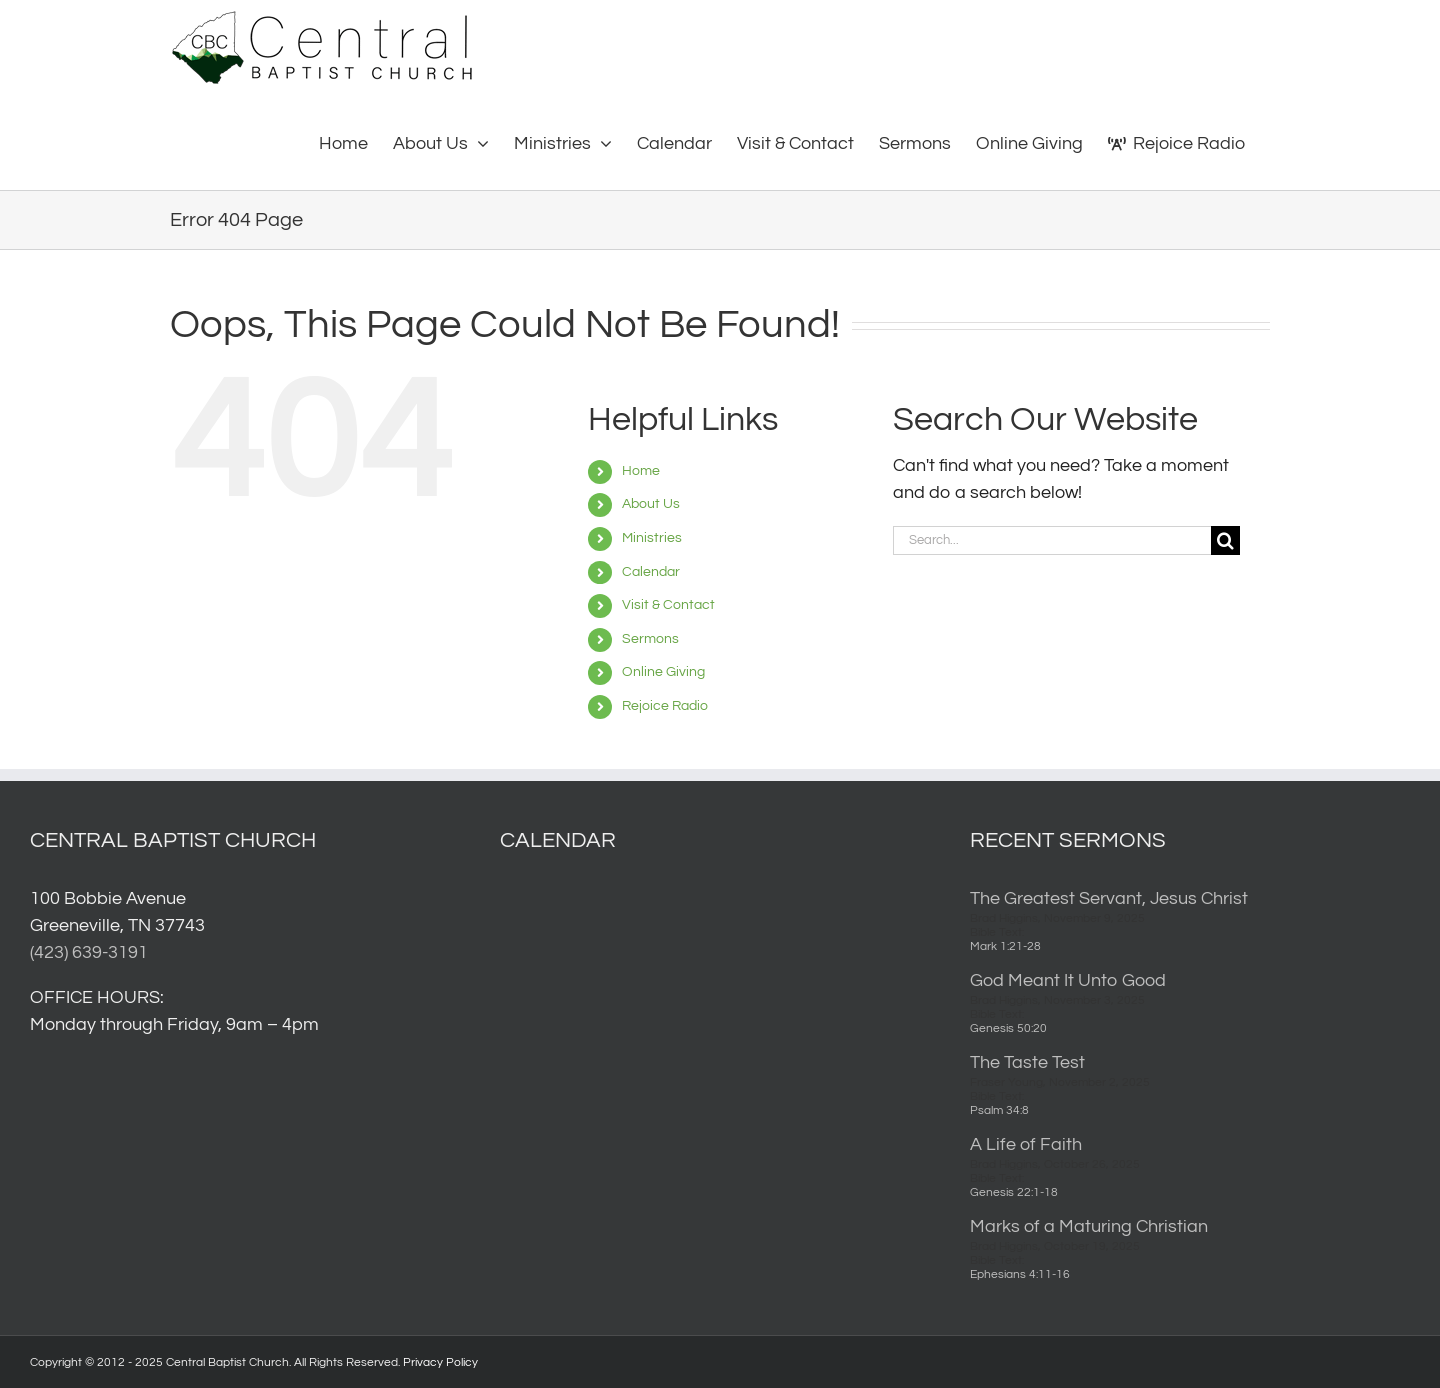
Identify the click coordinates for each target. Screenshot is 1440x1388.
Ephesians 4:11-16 (1020, 1274)
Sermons (650, 639)
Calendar (651, 572)
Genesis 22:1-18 (1014, 1192)
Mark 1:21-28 (1005, 946)
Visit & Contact (668, 605)
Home (641, 471)
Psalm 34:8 (999, 1110)
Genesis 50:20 (1008, 1028)
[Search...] (1052, 540)
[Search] (1225, 540)
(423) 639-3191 (89, 952)
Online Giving (663, 672)
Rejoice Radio (665, 706)
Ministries (652, 538)
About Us (651, 504)
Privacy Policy (440, 1362)
